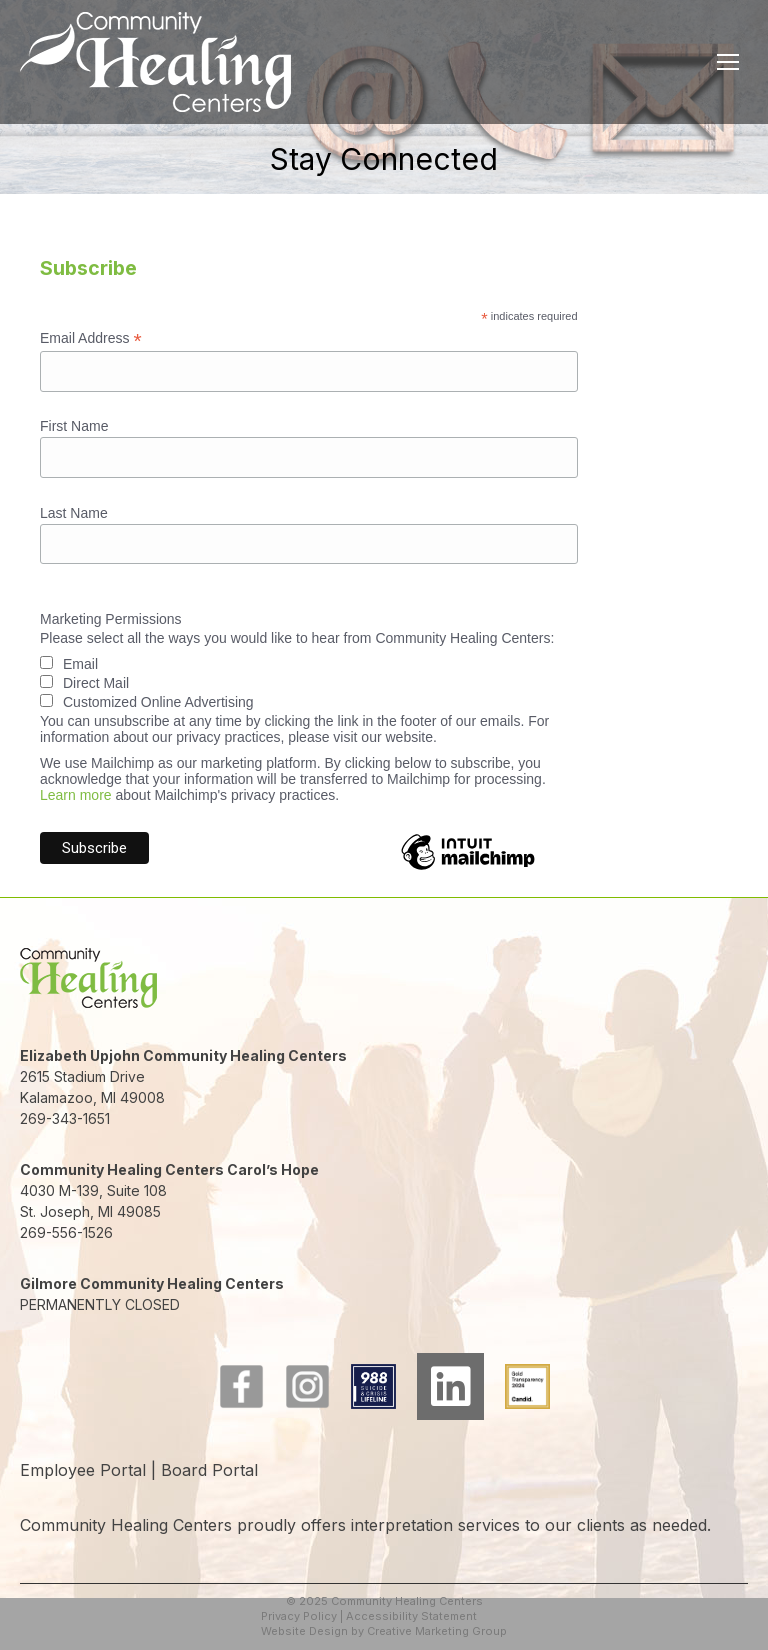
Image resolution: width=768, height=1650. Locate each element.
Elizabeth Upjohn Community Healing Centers (183, 1055)
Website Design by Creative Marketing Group (384, 1631)
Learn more (76, 795)
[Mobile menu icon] (728, 62)
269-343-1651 (65, 1118)
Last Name (74, 513)
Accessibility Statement (411, 1616)
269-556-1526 (66, 1232)
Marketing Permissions (111, 619)
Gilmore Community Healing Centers (152, 1283)
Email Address (91, 338)
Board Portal (209, 1470)
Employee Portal (83, 1470)
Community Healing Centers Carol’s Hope (169, 1169)
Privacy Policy (299, 1616)
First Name (74, 426)
